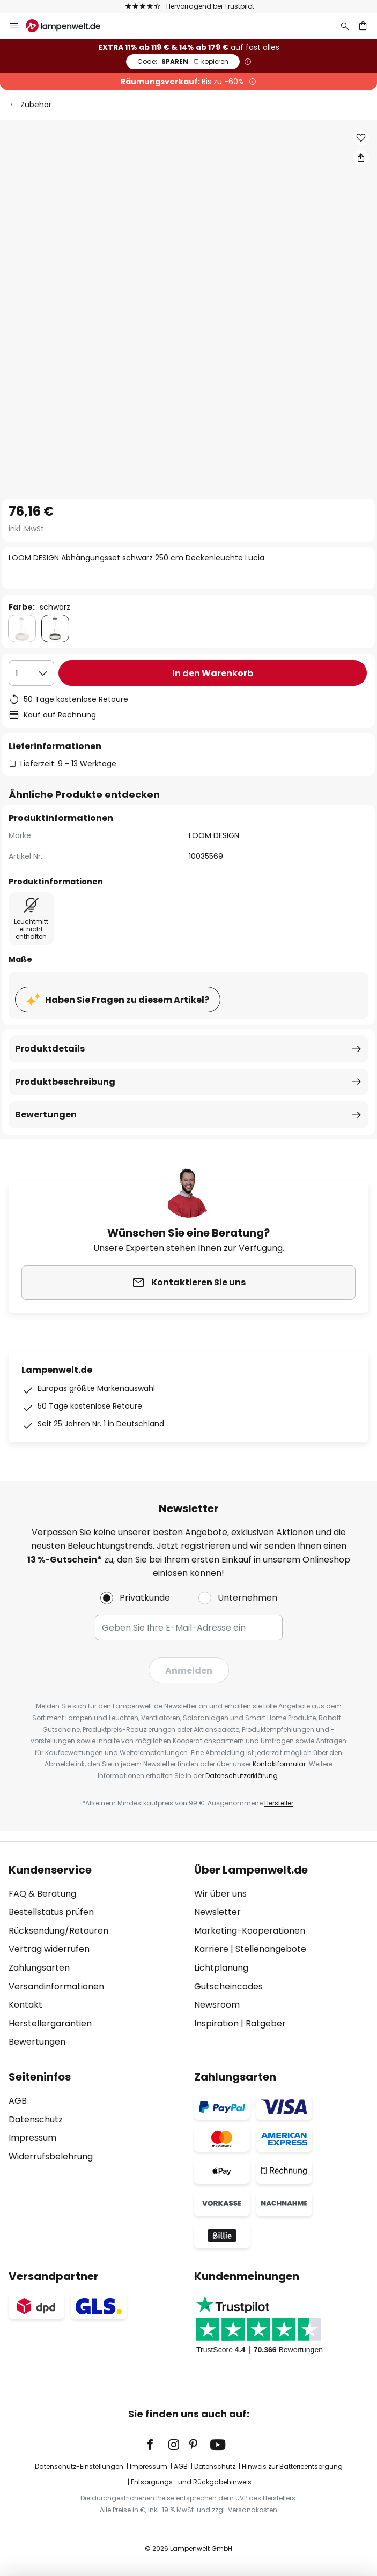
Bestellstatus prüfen (51, 1912)
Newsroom (217, 2004)
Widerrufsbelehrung (51, 2156)
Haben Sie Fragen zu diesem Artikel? (127, 1000)
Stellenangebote (270, 1949)
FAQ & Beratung (42, 1893)
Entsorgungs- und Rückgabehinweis (191, 2481)
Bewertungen (46, 1114)
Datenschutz (36, 2119)
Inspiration (216, 2023)
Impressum (32, 2137)
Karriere (211, 1949)
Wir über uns (220, 1893)
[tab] (96, 1956)
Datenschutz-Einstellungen (79, 2466)
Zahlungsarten (39, 1967)
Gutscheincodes (228, 1986)
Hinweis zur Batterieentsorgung (292, 2466)
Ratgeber (266, 2023)
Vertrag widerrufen (49, 1949)
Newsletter (217, 1912)
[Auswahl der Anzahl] (31, 673)
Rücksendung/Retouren (58, 1930)
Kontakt (25, 2004)
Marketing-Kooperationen (249, 1930)
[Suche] (344, 26)
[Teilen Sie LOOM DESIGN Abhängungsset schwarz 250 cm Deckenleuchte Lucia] (361, 158)
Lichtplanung (221, 1967)
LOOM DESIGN (214, 835)
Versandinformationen (56, 1986)
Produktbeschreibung (65, 1082)
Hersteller (278, 1803)
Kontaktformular (279, 1763)
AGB (18, 2100)
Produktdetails (50, 1048)
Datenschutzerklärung (241, 1775)
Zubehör (35, 104)
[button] (361, 138)
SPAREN (182, 61)
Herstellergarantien (50, 2023)
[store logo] (69, 26)
